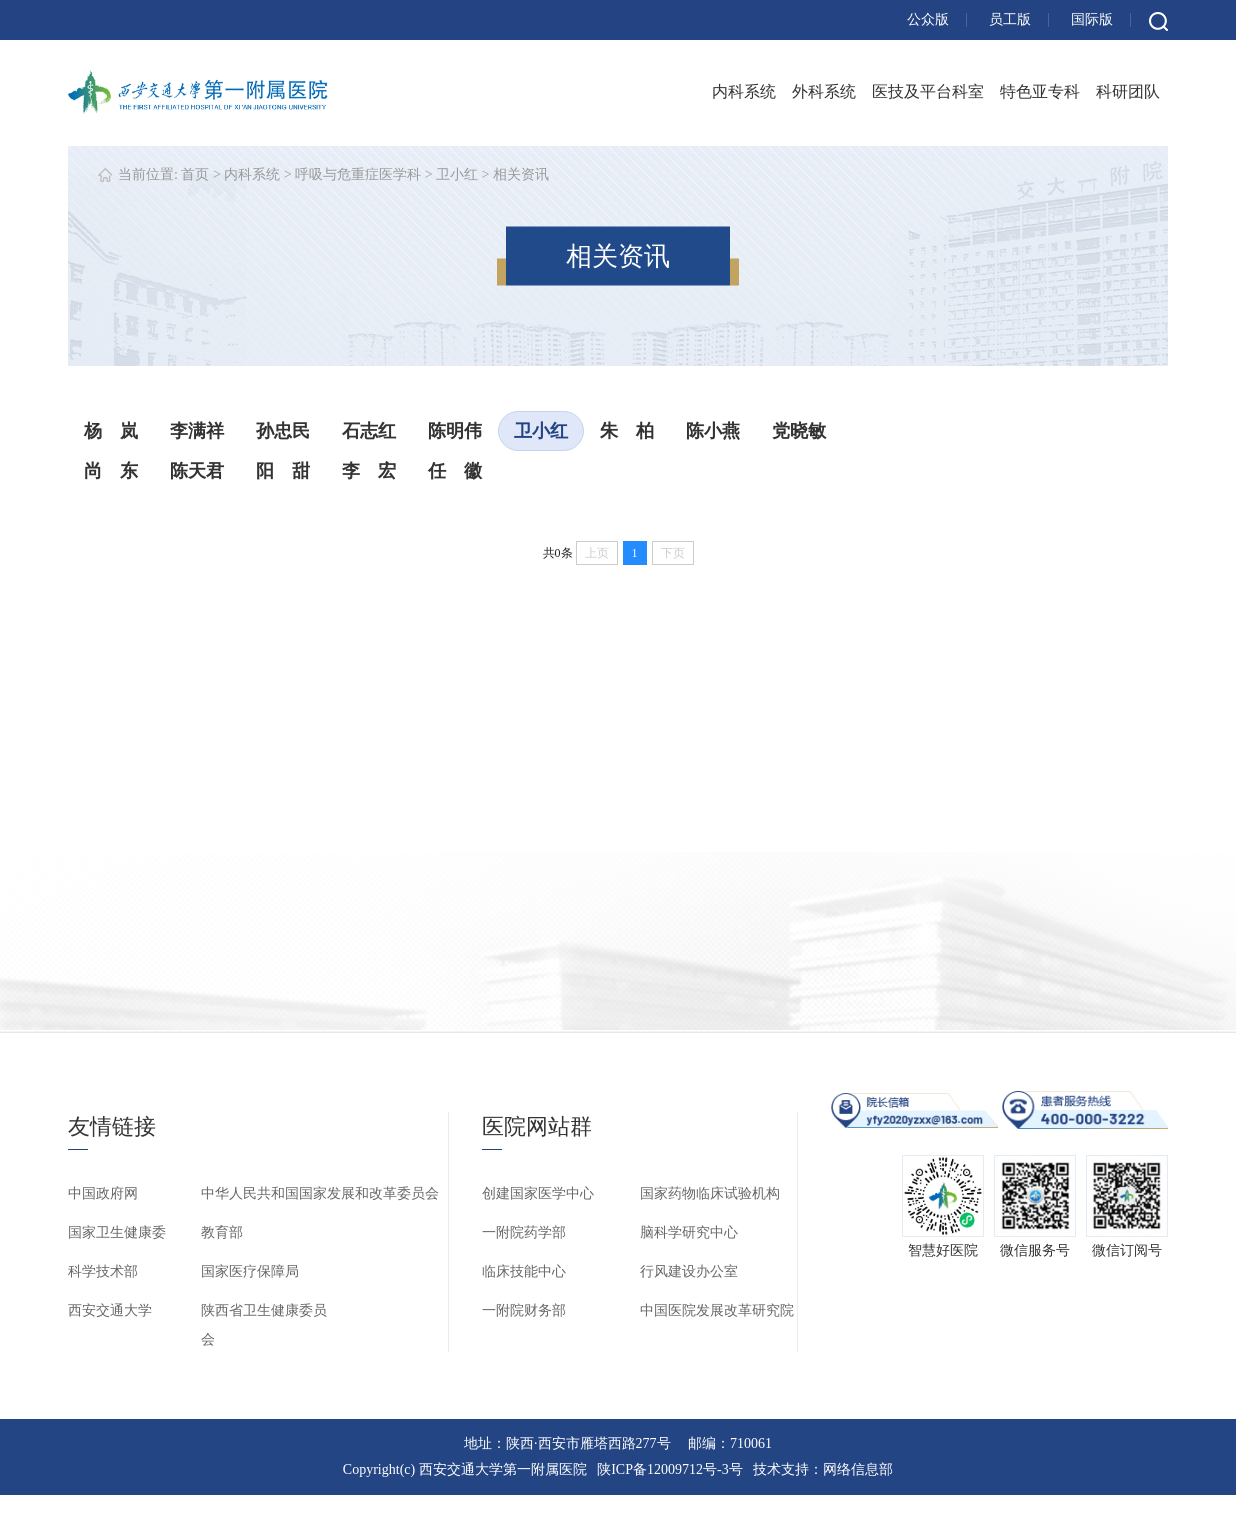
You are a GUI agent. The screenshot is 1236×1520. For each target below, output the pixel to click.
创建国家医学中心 (538, 1193)
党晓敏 (799, 431)
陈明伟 (455, 431)
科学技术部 (103, 1271)
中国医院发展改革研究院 (717, 1310)
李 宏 (369, 471)
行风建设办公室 (689, 1271)
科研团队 (1128, 91)
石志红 (369, 431)
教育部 (222, 1232)
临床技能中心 (524, 1271)
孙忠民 (283, 431)
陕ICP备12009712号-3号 (669, 1469)
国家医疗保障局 (250, 1271)
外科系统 (824, 91)
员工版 (1010, 19)
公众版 (928, 19)
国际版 (1092, 19)
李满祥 (197, 431)
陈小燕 (713, 431)
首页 (195, 174)
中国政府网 (103, 1193)
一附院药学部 (524, 1232)
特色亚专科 (1040, 91)
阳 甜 (283, 471)
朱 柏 (627, 431)
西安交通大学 (110, 1310)
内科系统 (744, 91)
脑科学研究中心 (689, 1232)
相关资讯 (521, 174)
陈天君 (197, 471)
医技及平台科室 (928, 91)
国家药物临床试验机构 (710, 1193)
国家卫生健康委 (117, 1232)
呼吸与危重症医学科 (358, 174)
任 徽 (455, 471)
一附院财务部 (524, 1310)
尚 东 (111, 471)
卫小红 (457, 174)
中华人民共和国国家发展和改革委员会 (320, 1193)
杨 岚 (111, 431)
